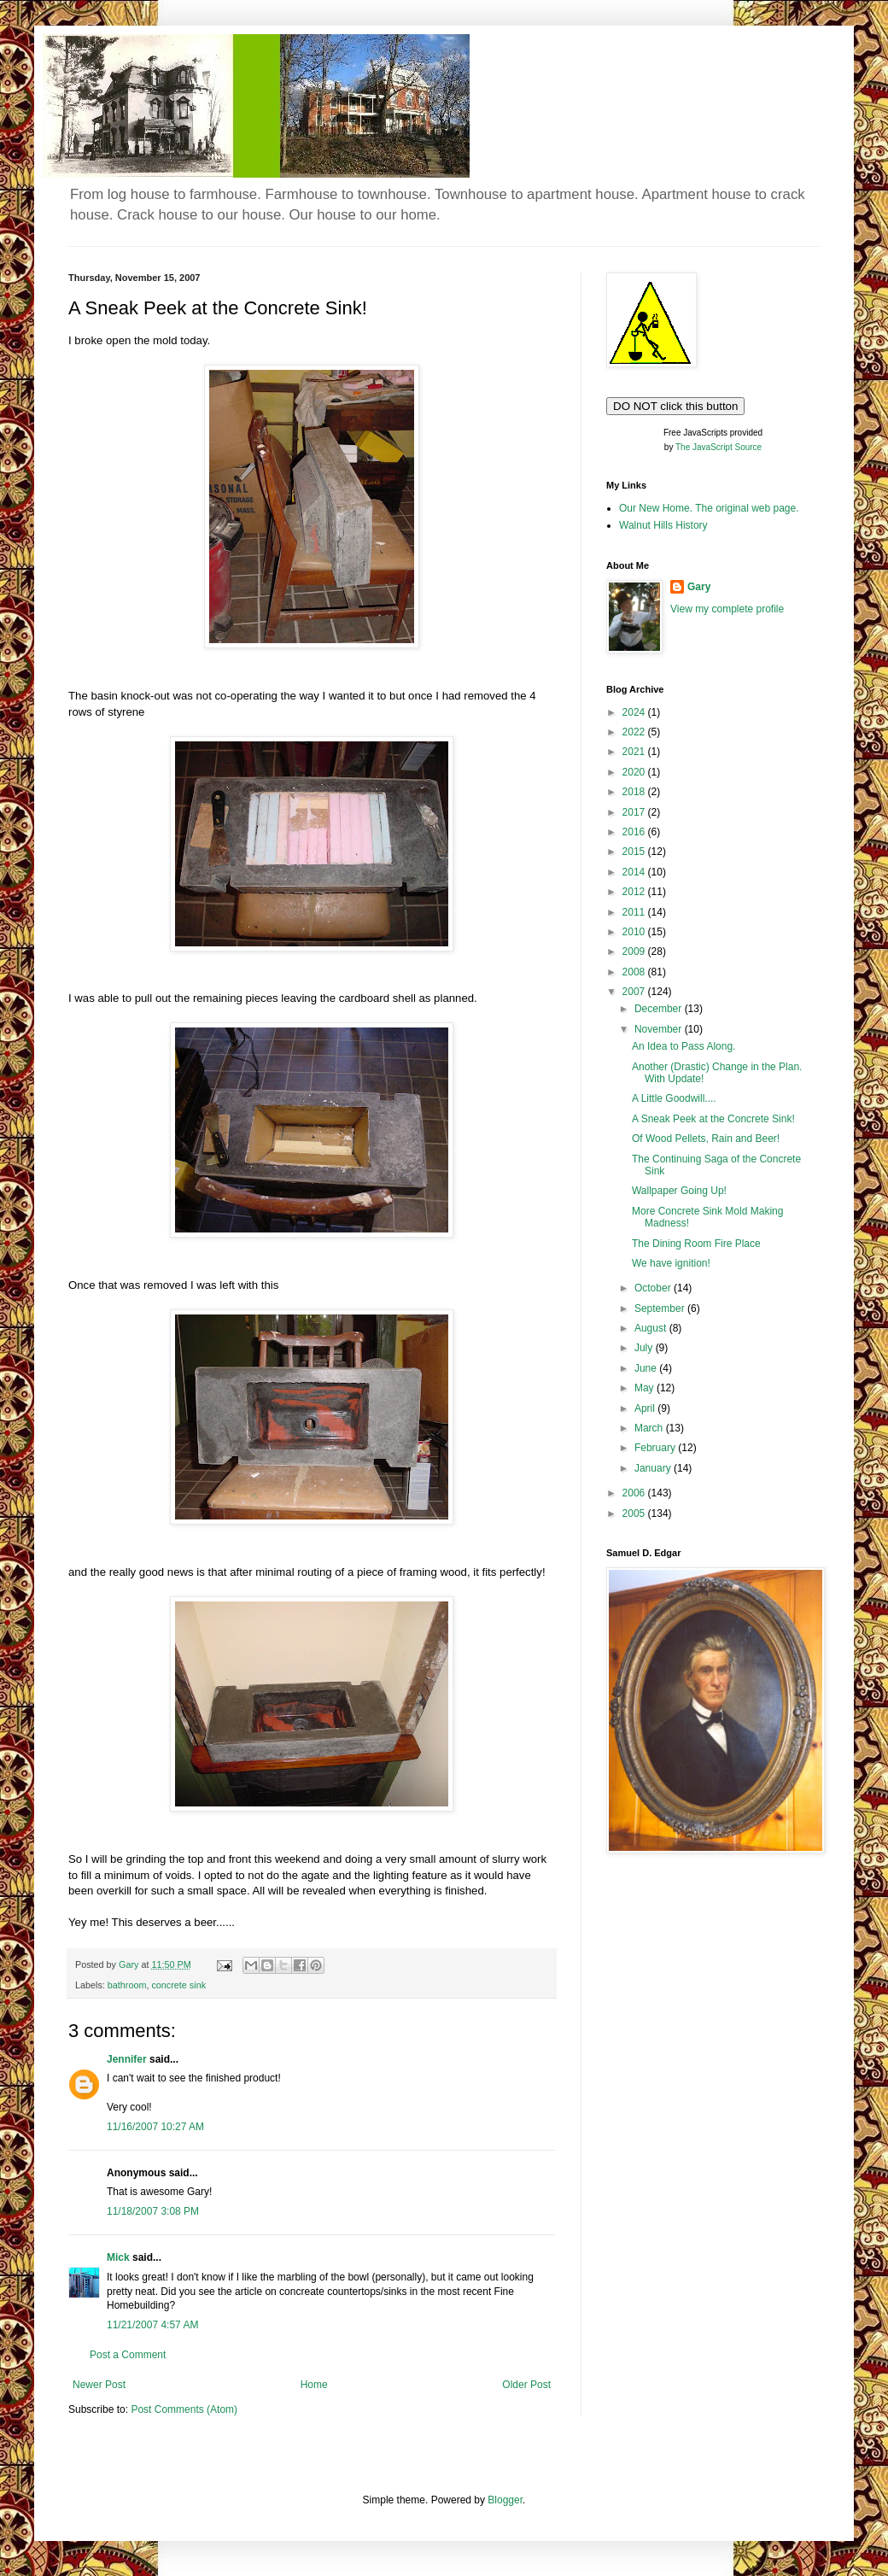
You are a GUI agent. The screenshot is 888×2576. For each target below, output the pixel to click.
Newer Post (99, 2385)
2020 (635, 772)
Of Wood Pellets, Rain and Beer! (706, 1139)
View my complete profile (727, 609)
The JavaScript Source (718, 447)
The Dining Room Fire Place (696, 1244)
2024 (635, 712)
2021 (635, 752)
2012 (635, 892)
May (645, 1388)
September (660, 1308)
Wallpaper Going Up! (679, 1191)
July (645, 1348)
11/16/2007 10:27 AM (155, 2127)
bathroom (127, 1985)
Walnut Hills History (663, 525)
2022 (635, 732)
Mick (118, 2257)
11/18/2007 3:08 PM (153, 2211)
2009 (635, 951)
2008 (635, 972)
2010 (635, 932)
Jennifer (127, 2059)
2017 (635, 812)
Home (314, 2385)
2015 (635, 852)
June (646, 1368)
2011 (635, 912)
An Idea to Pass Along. (683, 1046)
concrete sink (178, 1985)
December (659, 1009)
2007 (635, 992)
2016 (635, 832)
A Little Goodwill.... (674, 1098)
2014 (635, 872)
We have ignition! (671, 1263)
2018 (635, 792)
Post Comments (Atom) (184, 2409)
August (651, 1328)
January (654, 1468)
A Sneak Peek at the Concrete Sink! (713, 1119)
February (656, 1448)
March (650, 1428)
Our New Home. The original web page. (709, 508)
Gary (698, 587)
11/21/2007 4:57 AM (152, 2325)
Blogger (505, 2500)
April (645, 1408)
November (659, 1029)
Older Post (526, 2385)
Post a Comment (128, 2355)
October (654, 1288)
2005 (635, 1513)
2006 (635, 1493)
